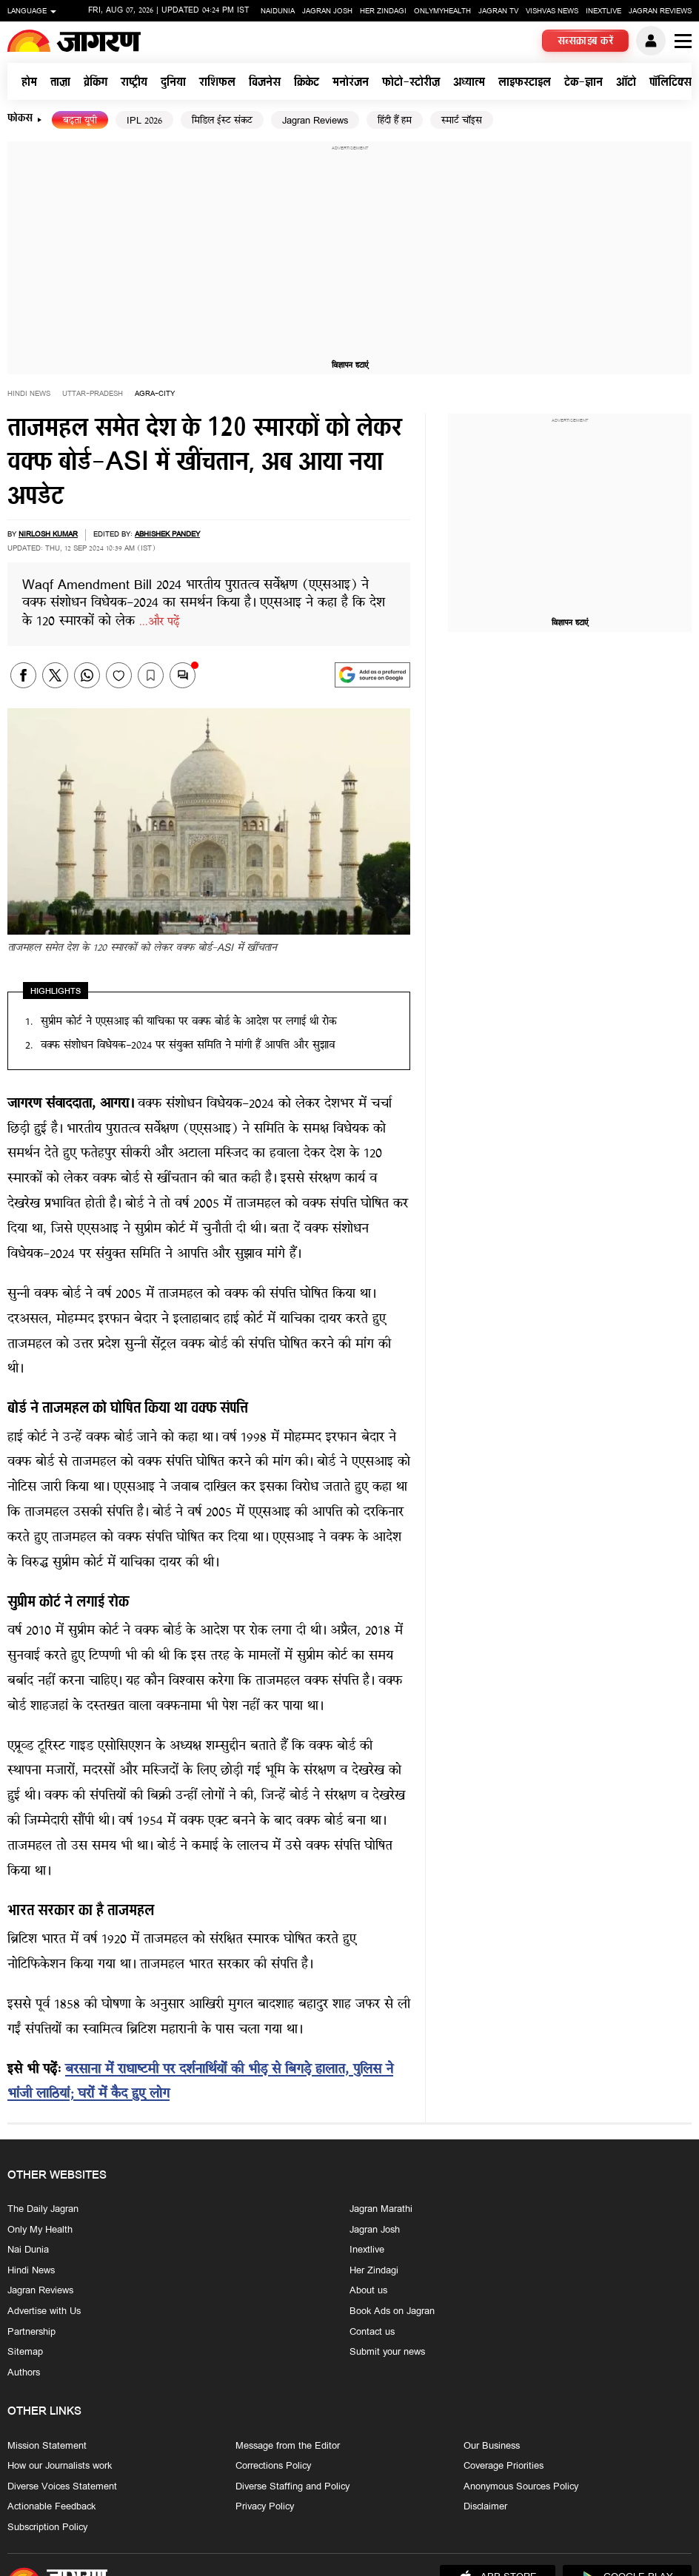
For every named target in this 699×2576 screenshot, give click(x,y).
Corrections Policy (273, 2466)
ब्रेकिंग (95, 83)
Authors (23, 2373)
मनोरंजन (350, 83)
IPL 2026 (144, 121)
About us (368, 2291)
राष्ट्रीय (134, 83)
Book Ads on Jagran (392, 2311)
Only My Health (40, 2230)
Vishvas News (552, 11)
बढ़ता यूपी (80, 121)
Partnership (31, 2332)
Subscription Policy (47, 2528)
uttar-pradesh (92, 394)
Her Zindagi (383, 11)
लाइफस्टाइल (524, 83)
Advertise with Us (44, 2311)
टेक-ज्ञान (583, 83)
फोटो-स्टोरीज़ (411, 83)
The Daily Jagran (42, 2209)
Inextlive (603, 11)
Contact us (372, 2332)
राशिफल (217, 83)
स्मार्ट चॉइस (461, 121)
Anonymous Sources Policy (521, 2487)
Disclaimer (485, 2508)
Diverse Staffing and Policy (292, 2487)
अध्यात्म (469, 83)
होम (29, 83)
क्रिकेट (306, 83)
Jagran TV (498, 11)
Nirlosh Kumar (48, 534)
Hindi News (28, 394)
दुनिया (173, 83)
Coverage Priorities (504, 2466)
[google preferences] (372, 675)
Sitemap (25, 2353)
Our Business (492, 2446)
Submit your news (387, 2353)
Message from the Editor (287, 2446)
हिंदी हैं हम (395, 121)
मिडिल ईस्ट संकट (222, 121)
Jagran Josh (327, 11)
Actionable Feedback (51, 2508)
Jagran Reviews (660, 11)
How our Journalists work (59, 2466)
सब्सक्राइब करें (586, 42)
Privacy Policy (264, 2508)
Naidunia (278, 11)
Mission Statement (47, 2446)
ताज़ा (60, 83)
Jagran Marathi (381, 2209)
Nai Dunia (28, 2251)
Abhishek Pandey (167, 534)
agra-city (155, 394)
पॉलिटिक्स (670, 83)
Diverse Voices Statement (62, 2487)
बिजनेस (265, 83)
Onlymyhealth (442, 11)
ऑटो (626, 83)
